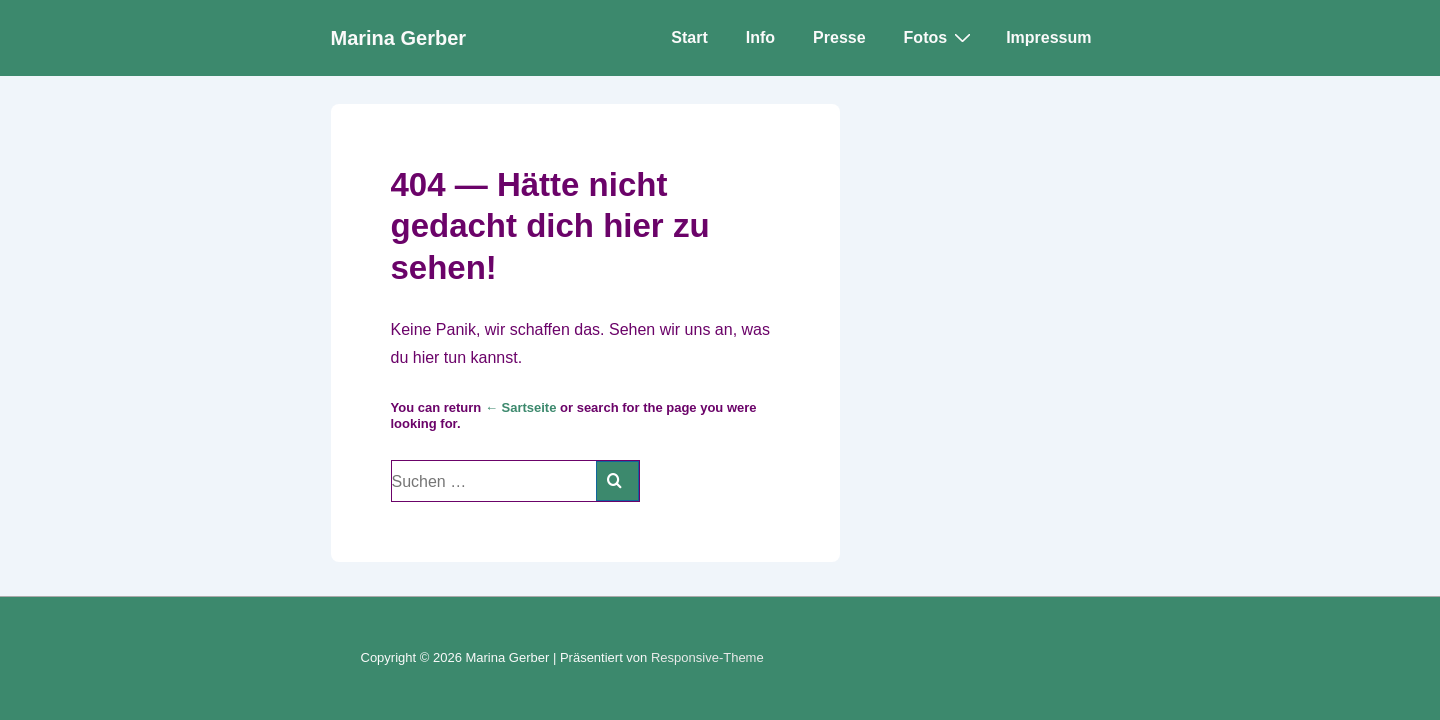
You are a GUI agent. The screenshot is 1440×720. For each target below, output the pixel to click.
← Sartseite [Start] (521, 407)
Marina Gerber (399, 38)
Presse (839, 37)
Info (760, 37)
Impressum (1048, 37)
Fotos (940, 37)
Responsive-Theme (707, 657)
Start (689, 37)
